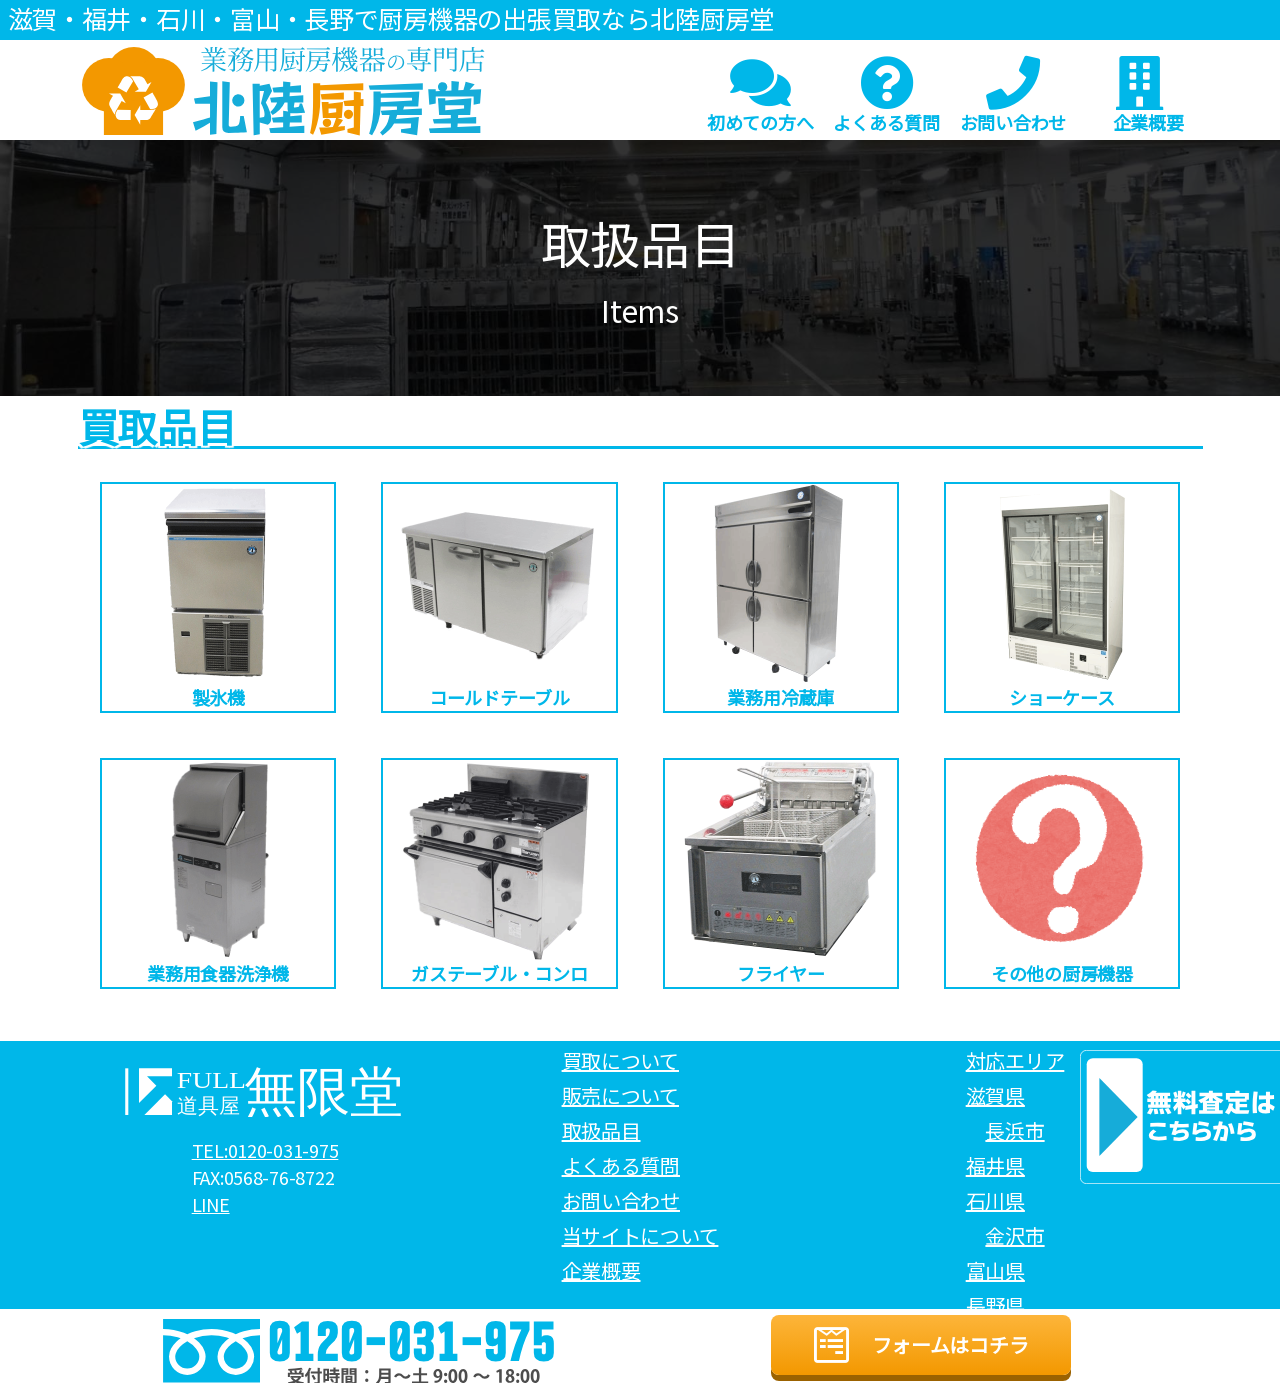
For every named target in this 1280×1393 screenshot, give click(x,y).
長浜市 (1014, 1130)
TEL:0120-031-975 (265, 1151)
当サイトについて (640, 1235)
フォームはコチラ (921, 1345)
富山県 (995, 1270)
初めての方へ (760, 95)
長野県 (995, 1305)
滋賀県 (995, 1095)
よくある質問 (886, 95)
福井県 (995, 1165)
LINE (211, 1205)
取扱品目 (601, 1130)
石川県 (995, 1200)
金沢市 (1014, 1235)
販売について (620, 1095)
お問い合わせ (1013, 95)
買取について (620, 1060)
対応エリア (1015, 1060)
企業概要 (1148, 95)
